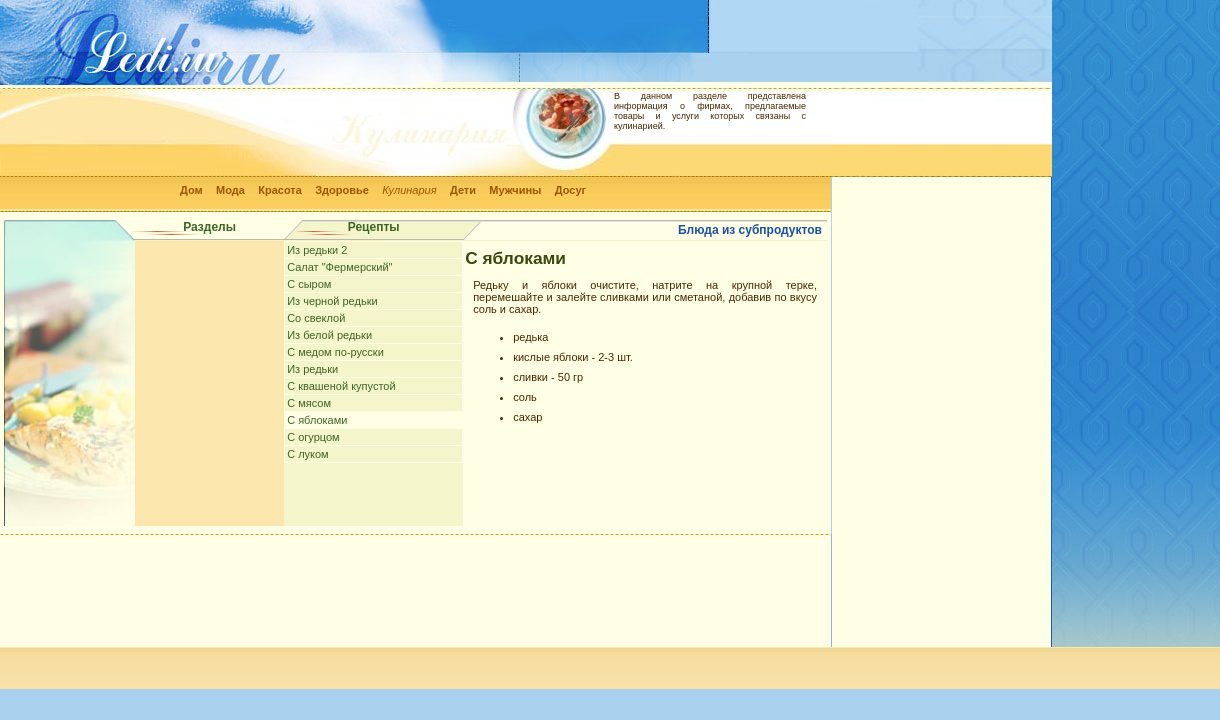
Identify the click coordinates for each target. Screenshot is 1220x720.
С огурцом (313, 437)
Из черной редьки (332, 301)
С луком (308, 454)
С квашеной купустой (341, 386)
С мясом (309, 403)
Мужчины (515, 190)
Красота (280, 190)
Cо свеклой (316, 318)
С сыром (309, 284)
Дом (191, 190)
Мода (230, 190)
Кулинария (409, 190)
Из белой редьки (329, 335)
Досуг (570, 190)
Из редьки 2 (317, 250)
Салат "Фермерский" (339, 267)
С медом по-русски (335, 352)
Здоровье (342, 190)
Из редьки (312, 369)
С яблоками (317, 420)
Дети (463, 190)
